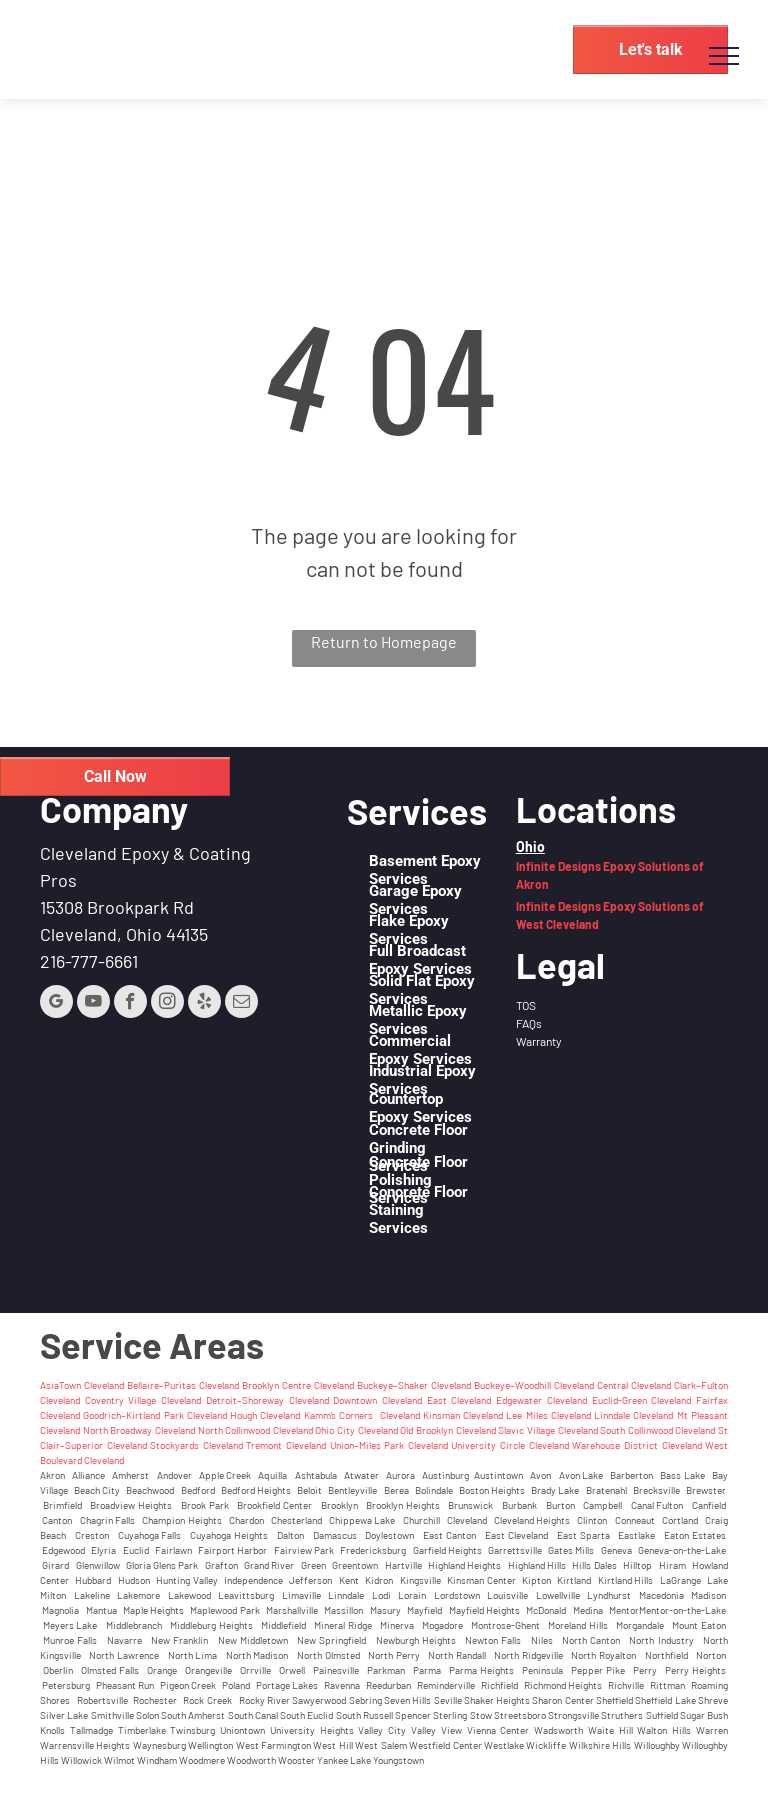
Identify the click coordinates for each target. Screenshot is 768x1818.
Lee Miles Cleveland (548, 1415)
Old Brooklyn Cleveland (447, 1430)
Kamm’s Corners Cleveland (362, 1415)
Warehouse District (615, 1445)
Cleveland (567, 1400)
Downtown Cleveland (377, 1400)
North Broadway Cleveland (139, 1430)
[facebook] (130, 1004)
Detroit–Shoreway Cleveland (267, 1400)
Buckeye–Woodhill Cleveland (534, 1385)
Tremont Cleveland (286, 1445)
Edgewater (521, 1400)
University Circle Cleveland (509, 1445)
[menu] (724, 56)
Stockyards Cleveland (196, 1445)
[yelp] (204, 1004)
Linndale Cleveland (633, 1415)
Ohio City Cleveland (356, 1430)
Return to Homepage (384, 641)
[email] (241, 1004)
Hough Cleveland (265, 1415)
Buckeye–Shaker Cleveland (414, 1385)
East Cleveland (459, 1400)
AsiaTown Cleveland (82, 1385)
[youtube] (93, 1004)
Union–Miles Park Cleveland (389, 1445)
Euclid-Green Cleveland (642, 1400)
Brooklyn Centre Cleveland (298, 1385)
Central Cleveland (634, 1385)
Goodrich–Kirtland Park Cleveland (155, 1415)
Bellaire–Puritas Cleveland (183, 1385)
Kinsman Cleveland (463, 1415)
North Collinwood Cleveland (255, 1430)
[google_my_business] (56, 1004)
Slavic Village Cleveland (547, 1430)
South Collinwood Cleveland (657, 1430)
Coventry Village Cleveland (143, 1400)
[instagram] (167, 1004)
